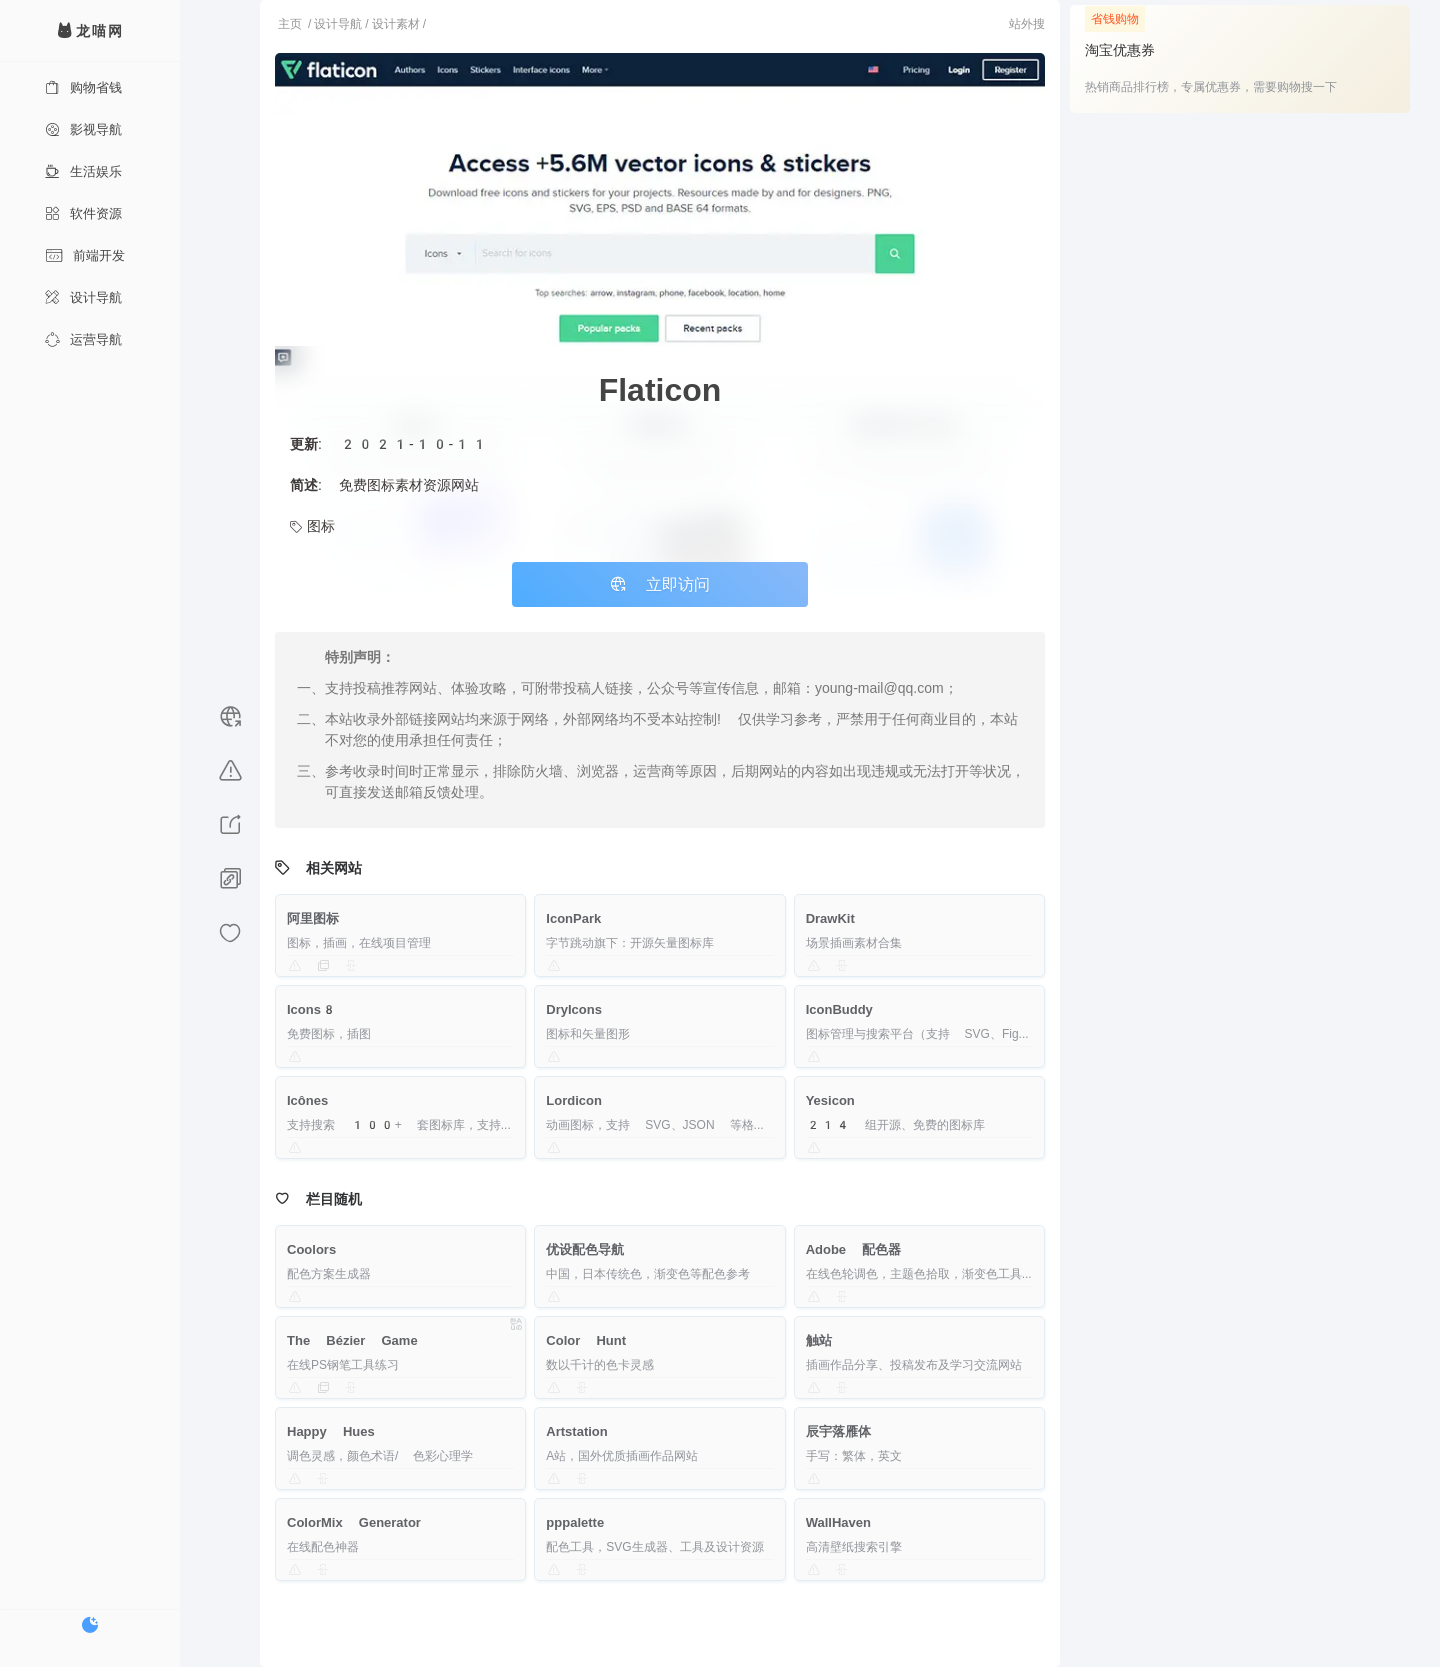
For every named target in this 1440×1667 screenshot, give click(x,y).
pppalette (575, 1522)
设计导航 (83, 297)
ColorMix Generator (354, 1522)
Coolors (311, 1249)
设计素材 (396, 24)
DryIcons (574, 1009)
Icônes (307, 1100)
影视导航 (83, 129)
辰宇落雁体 (838, 1431)
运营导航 (83, 339)
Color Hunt (586, 1340)
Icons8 (312, 1009)
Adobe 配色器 (854, 1249)
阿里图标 (313, 918)
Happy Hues (331, 1431)
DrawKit (830, 918)
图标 (312, 526)
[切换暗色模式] (90, 1625)
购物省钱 (83, 87)
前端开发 (85, 255)
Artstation (576, 1431)
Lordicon (574, 1100)
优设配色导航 (585, 1249)
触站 (819, 1340)
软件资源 (83, 213)
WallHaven (838, 1522)
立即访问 (660, 584)
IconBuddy (839, 1009)
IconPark (573, 918)
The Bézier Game (352, 1340)
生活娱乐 (83, 171)
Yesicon (830, 1100)
